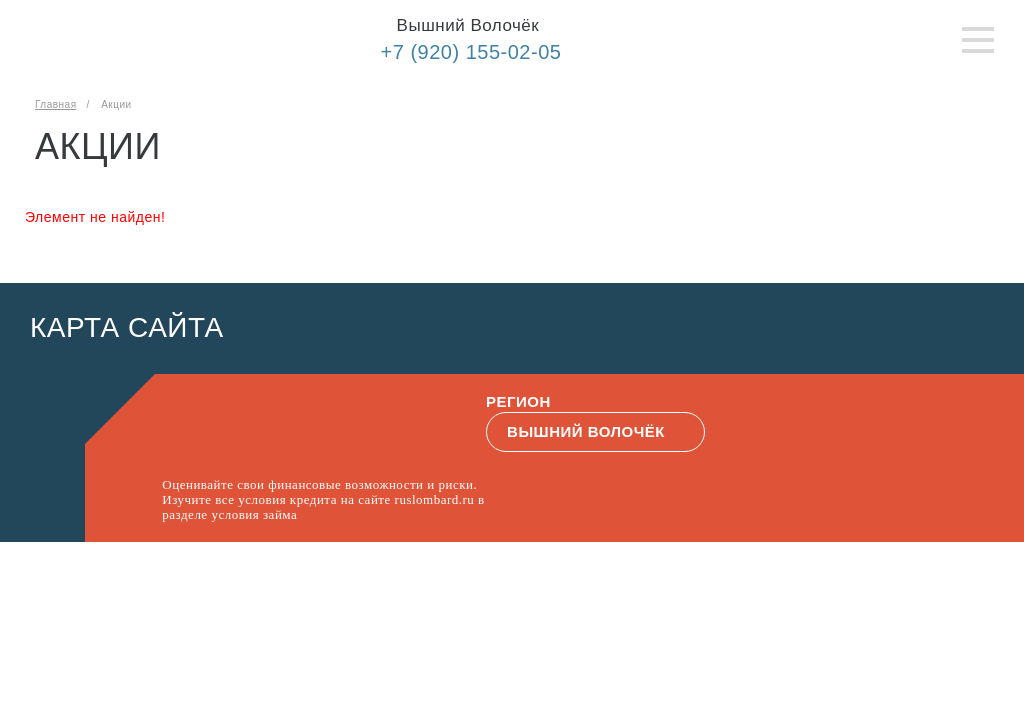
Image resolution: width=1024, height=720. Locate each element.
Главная (56, 104)
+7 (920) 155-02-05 (471, 52)
